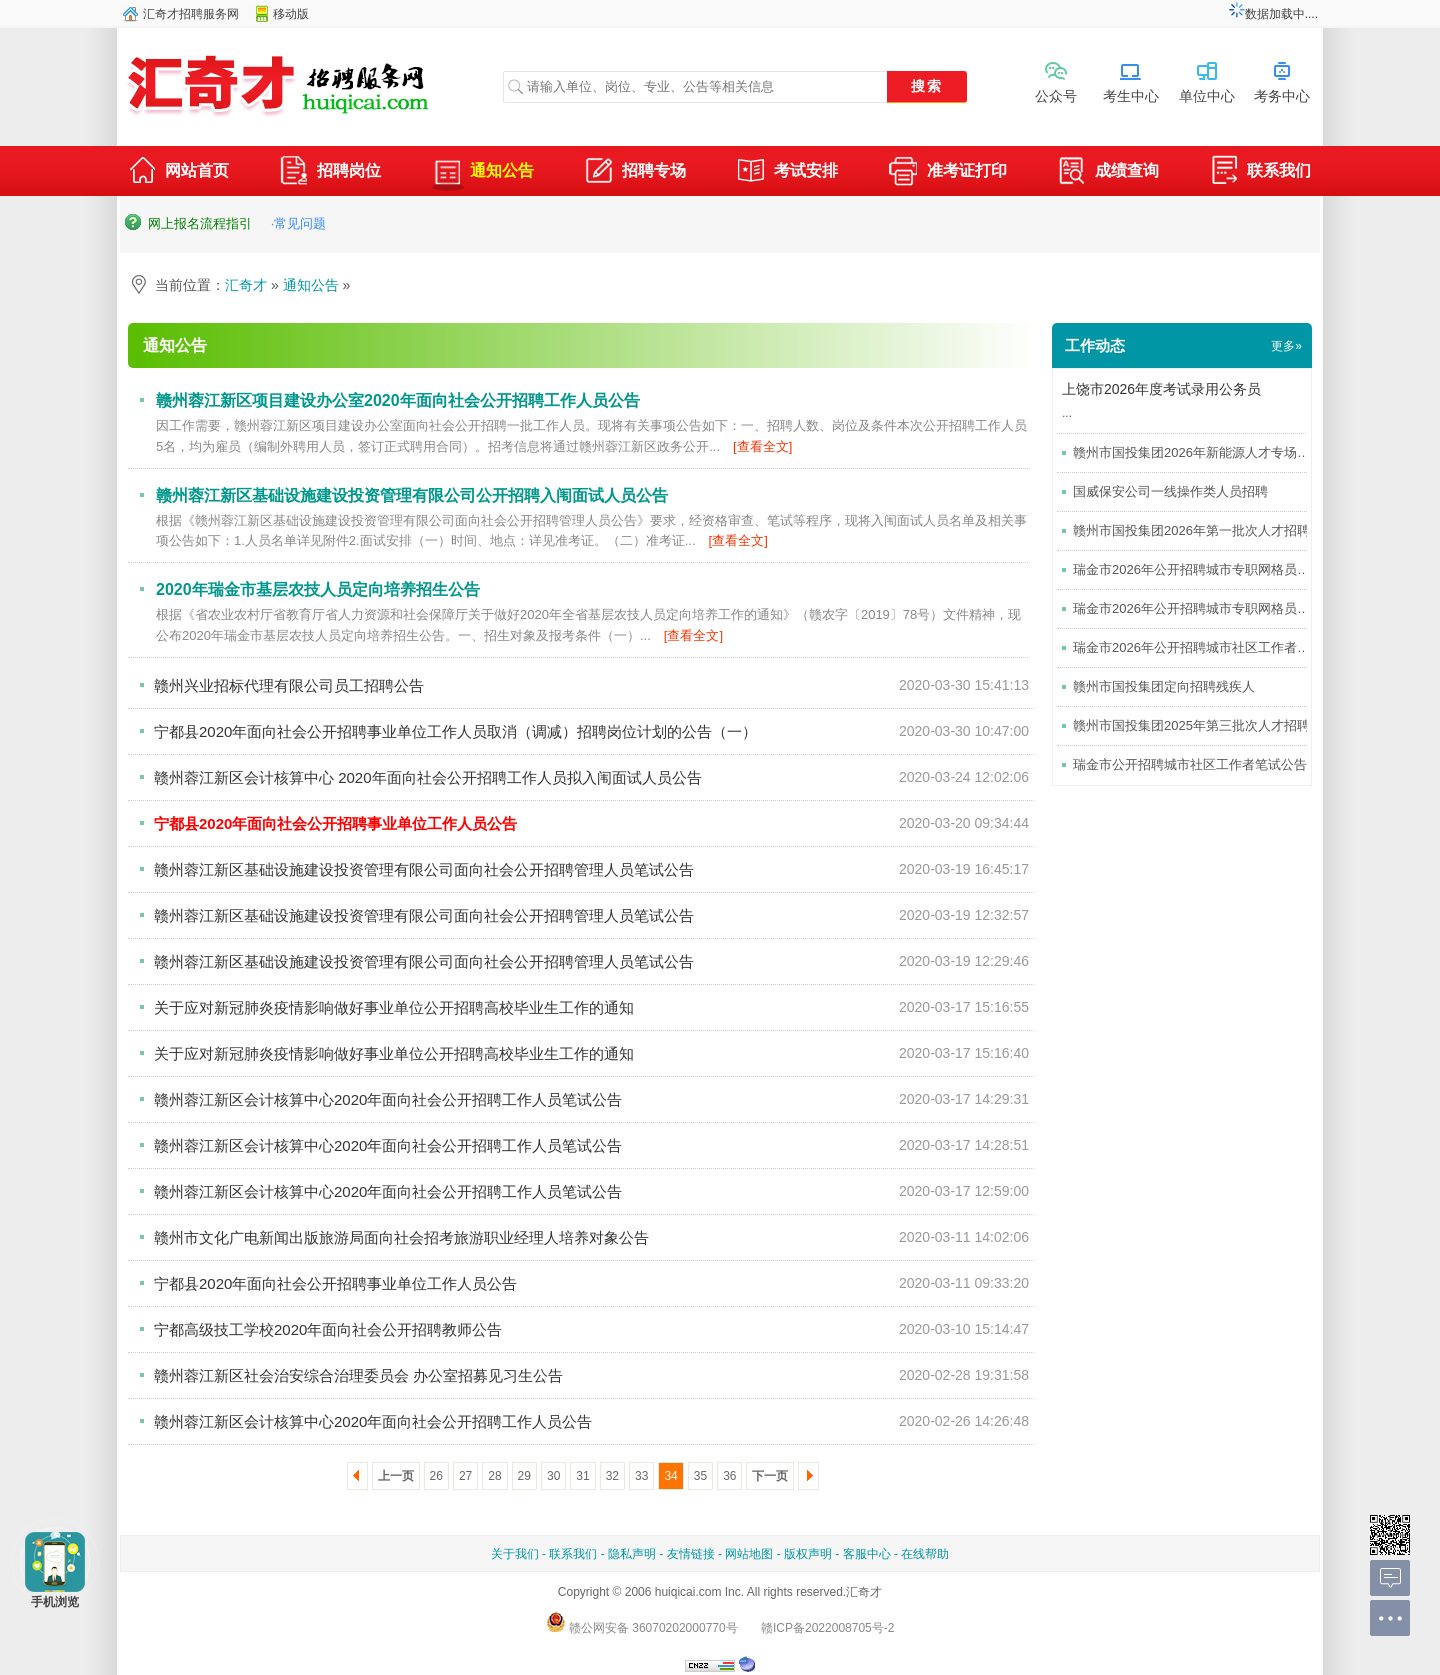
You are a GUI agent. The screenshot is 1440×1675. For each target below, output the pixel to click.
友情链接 (691, 1554)
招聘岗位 (330, 173)
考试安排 (787, 173)
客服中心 (867, 1554)
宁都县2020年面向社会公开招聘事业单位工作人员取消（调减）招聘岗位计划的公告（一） (455, 731)
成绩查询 (1108, 173)
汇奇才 (246, 285)
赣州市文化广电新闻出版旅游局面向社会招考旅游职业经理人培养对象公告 (401, 1237)
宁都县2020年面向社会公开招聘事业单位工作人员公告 (335, 1283)
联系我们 (1260, 173)
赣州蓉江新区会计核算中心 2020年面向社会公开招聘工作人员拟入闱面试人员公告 (428, 777)
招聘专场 (635, 173)
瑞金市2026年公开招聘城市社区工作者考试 (1198, 647)
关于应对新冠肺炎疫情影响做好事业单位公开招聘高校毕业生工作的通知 (394, 1007)
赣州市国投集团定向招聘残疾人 (1164, 686)
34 (670, 1476)
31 (582, 1476)
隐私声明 (632, 1554)
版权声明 (808, 1554)
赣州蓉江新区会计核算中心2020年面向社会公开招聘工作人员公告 (373, 1421)
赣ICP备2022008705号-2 (827, 1628)
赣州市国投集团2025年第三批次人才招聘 (1191, 725)
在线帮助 (925, 1554)
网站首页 (178, 173)
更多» (1286, 346)
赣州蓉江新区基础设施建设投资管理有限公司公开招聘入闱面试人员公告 (412, 495)
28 (494, 1476)
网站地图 (749, 1554)
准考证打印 (948, 173)
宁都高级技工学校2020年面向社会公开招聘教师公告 (328, 1329)
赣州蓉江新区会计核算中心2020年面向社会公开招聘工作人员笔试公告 (388, 1099)
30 (553, 1476)
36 (729, 1476)
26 (436, 1476)
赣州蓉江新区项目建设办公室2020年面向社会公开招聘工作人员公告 (398, 400)
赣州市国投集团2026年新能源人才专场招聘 (1198, 452)
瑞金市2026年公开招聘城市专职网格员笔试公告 (1211, 608)
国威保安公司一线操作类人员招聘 (1170, 491)
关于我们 (515, 1554)
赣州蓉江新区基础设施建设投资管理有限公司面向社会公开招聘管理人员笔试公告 (424, 869)
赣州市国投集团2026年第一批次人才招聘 (1191, 530)
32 (612, 1476)
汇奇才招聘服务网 (191, 14)
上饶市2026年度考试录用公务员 (1161, 389)
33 (641, 1476)
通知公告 (483, 171)
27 (465, 1476)
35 (700, 1476)
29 (524, 1476)
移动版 (291, 14)
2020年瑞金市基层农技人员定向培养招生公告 (318, 589)
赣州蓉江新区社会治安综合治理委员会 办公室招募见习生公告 (358, 1375)
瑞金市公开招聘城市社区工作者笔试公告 (1190, 764)
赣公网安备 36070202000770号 (642, 1628)
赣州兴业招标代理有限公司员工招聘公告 (289, 685)
